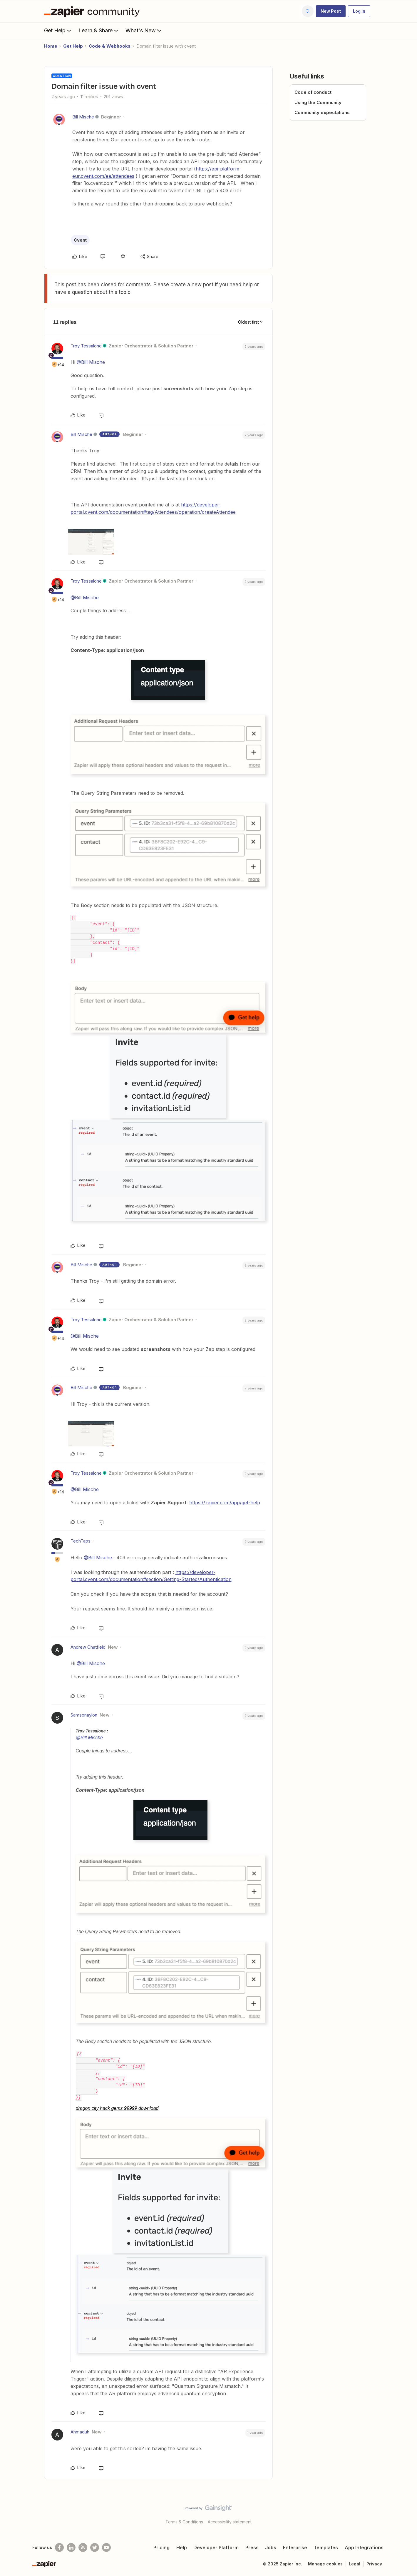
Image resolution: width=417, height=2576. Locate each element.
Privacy (374, 2563)
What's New (144, 30)
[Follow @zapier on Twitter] (94, 2547)
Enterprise (295, 2547)
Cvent (80, 240)
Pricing (161, 2547)
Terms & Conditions (184, 2521)
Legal (354, 2563)
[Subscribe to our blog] (82, 2547)
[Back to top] (405, 2513)
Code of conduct (312, 92)
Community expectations (322, 112)
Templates (326, 2547)
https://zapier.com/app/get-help (224, 1503)
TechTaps (81, 1541)
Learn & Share (99, 30)
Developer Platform (216, 2547)
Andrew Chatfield (88, 1647)
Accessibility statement (230, 2521)
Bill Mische (83, 117)
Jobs (270, 2547)
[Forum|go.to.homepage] (93, 11)
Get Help (58, 30)
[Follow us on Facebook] (59, 2547)
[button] (331, 11)
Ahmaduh (80, 2432)
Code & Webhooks (109, 46)
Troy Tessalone (86, 346)
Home (50, 46)
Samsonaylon (84, 1715)
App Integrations (364, 2547)
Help (181, 2547)
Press (252, 2547)
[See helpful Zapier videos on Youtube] (106, 2547)
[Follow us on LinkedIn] (71, 2547)
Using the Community (317, 102)
